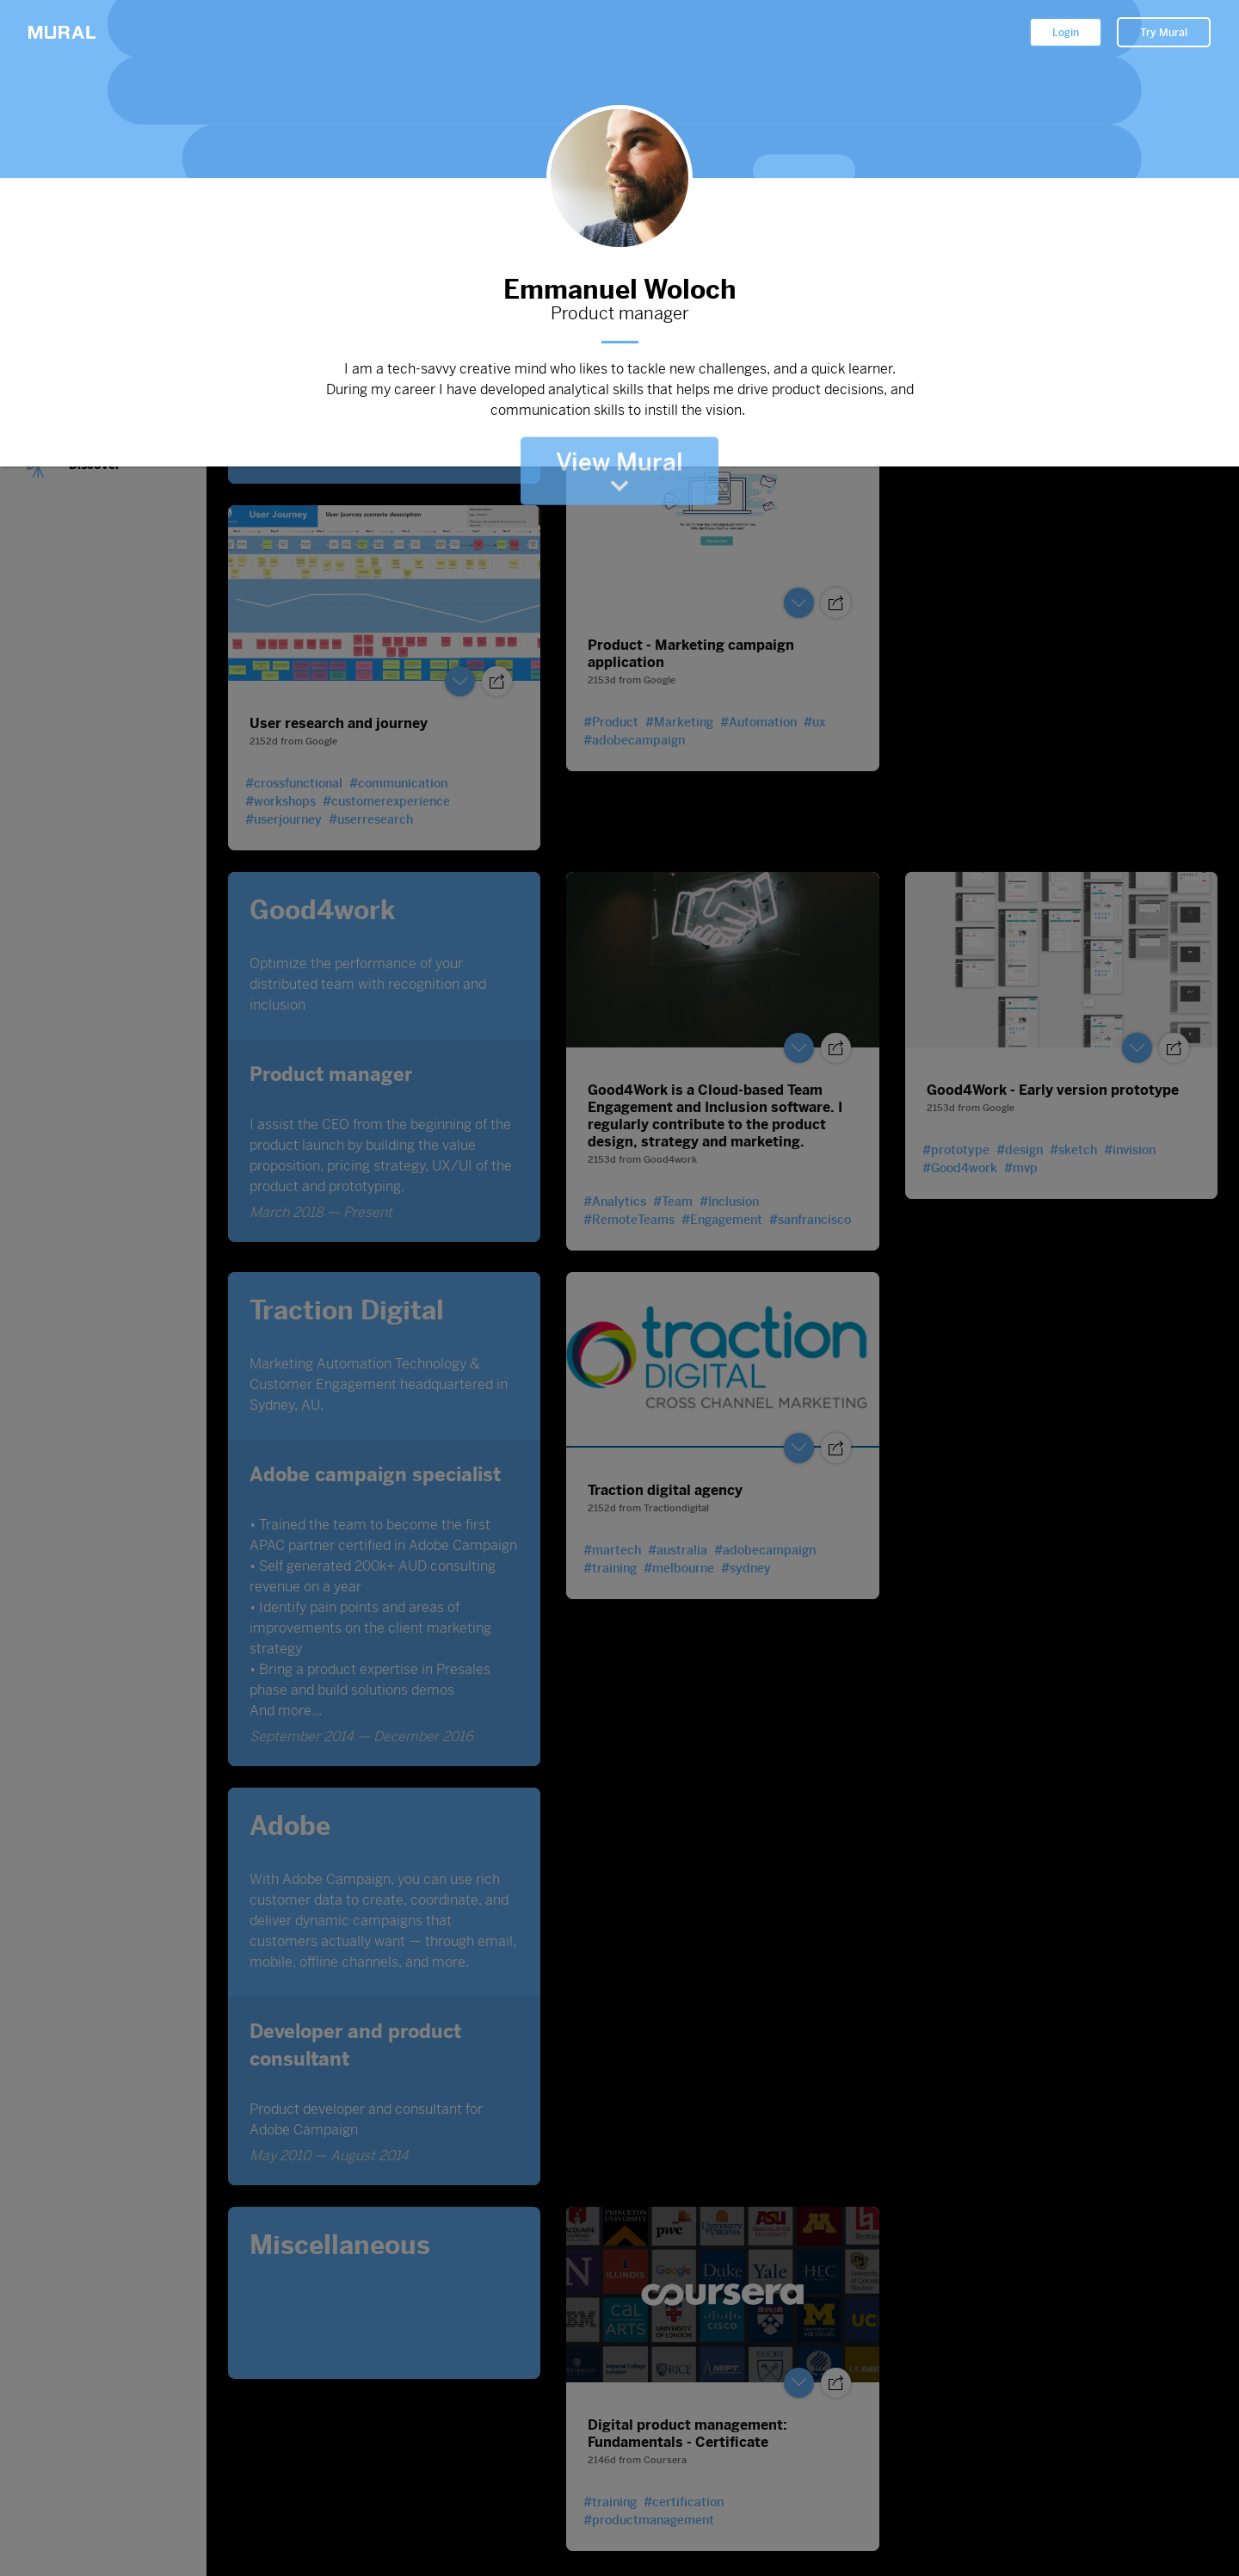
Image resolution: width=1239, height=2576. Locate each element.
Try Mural (1163, 33)
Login (1065, 33)
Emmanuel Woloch (619, 285)
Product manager (619, 314)
